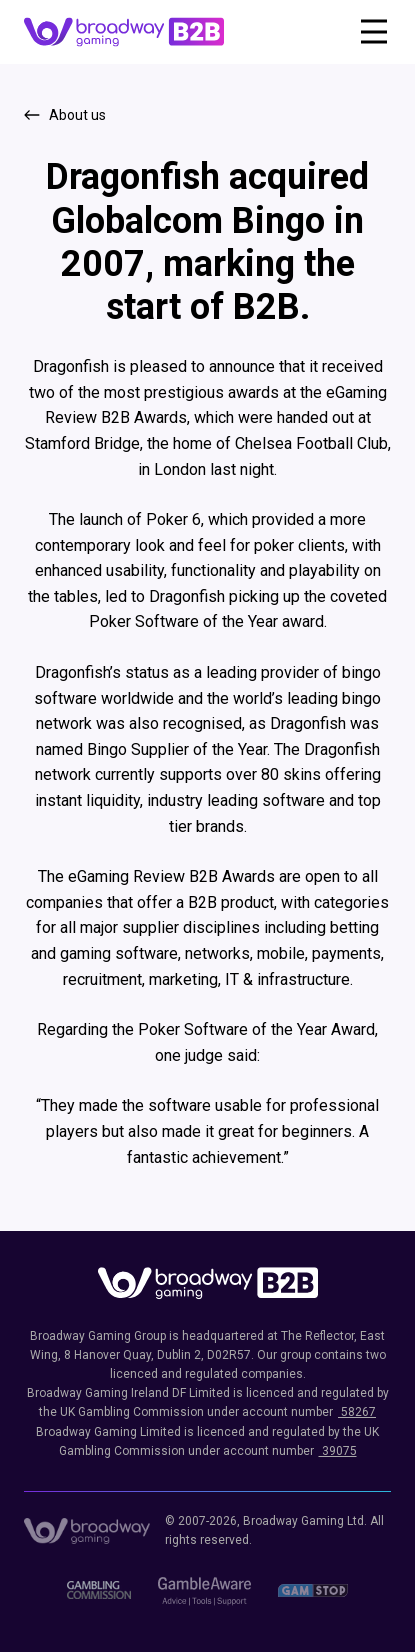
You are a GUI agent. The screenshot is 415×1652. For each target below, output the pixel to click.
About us (77, 115)
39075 (338, 1451)
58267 (357, 1412)
